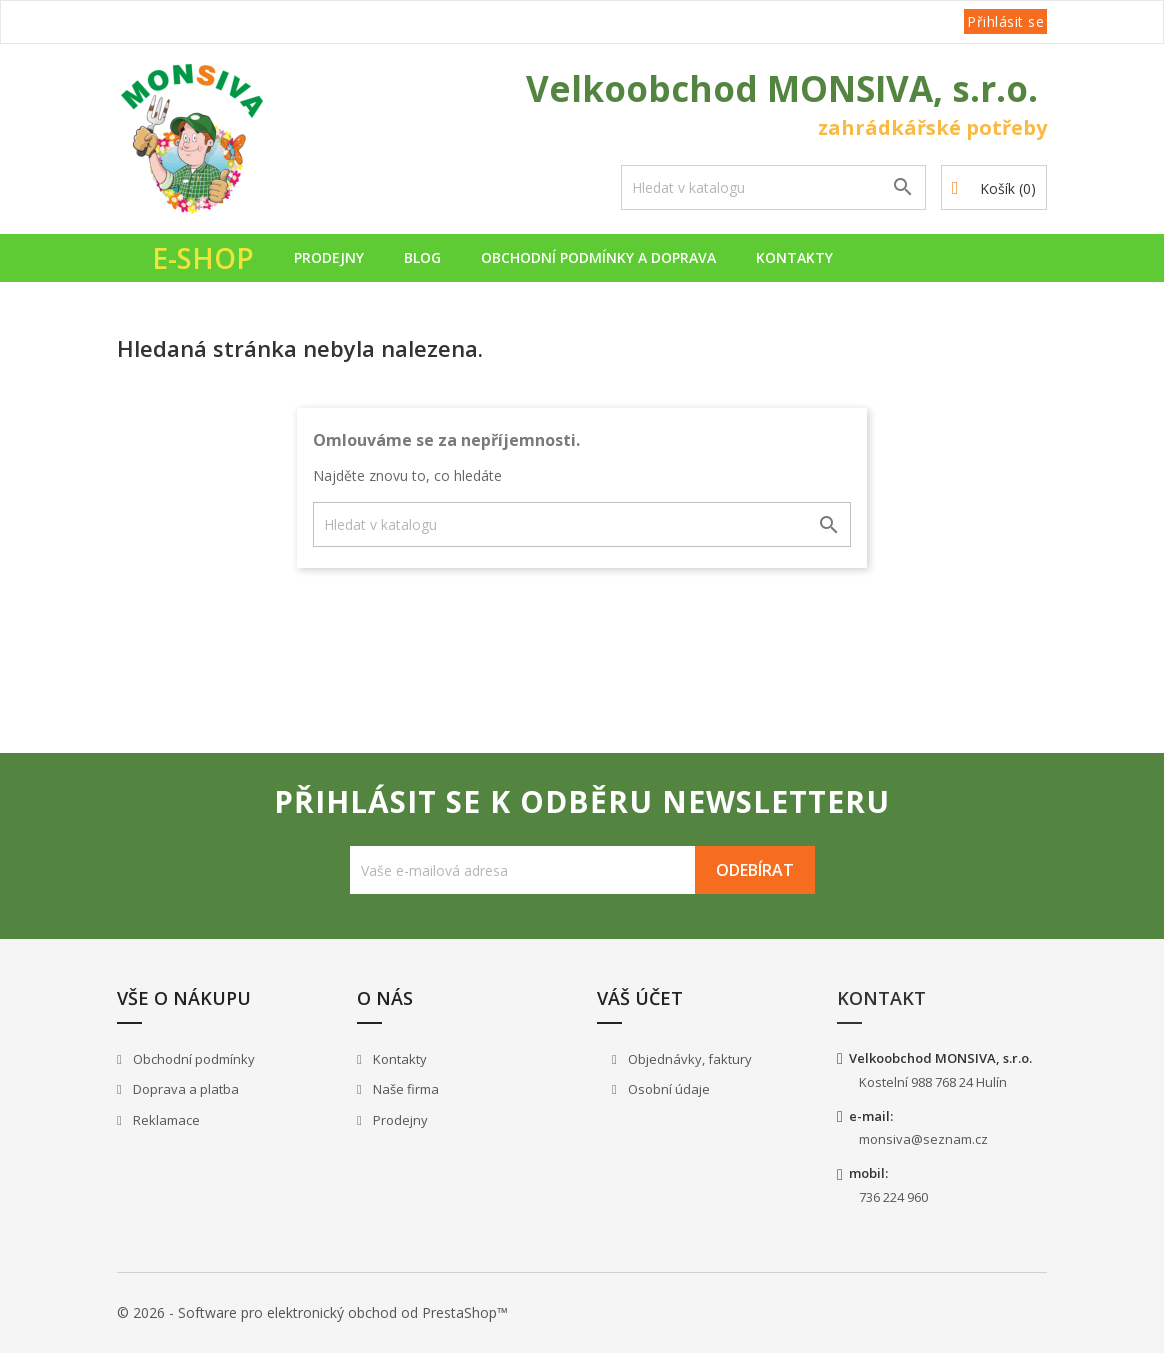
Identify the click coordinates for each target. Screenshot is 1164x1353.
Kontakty (794, 257)
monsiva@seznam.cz (923, 1139)
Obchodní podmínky (192, 1059)
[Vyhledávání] (773, 187)
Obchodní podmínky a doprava (598, 257)
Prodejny (329, 257)
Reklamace (165, 1120)
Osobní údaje (667, 1089)
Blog (422, 257)
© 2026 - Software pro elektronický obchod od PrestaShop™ (312, 1312)
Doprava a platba (184, 1089)
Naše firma (404, 1089)
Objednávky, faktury (688, 1059)
